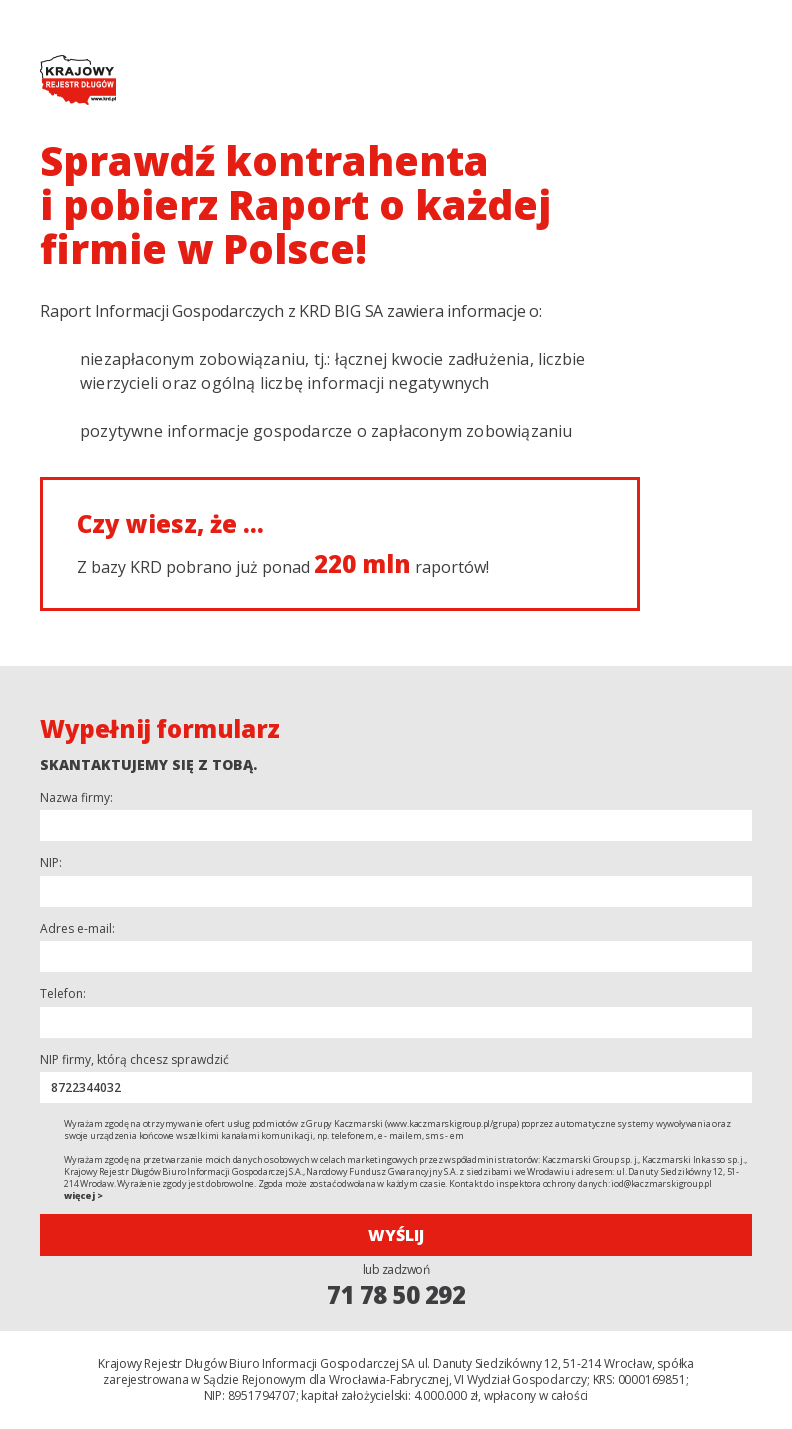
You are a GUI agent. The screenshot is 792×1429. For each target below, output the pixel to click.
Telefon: (63, 994)
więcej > (83, 1195)
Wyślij (396, 1235)
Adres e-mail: (77, 929)
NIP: (51, 863)
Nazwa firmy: (76, 798)
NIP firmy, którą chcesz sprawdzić (134, 1060)
